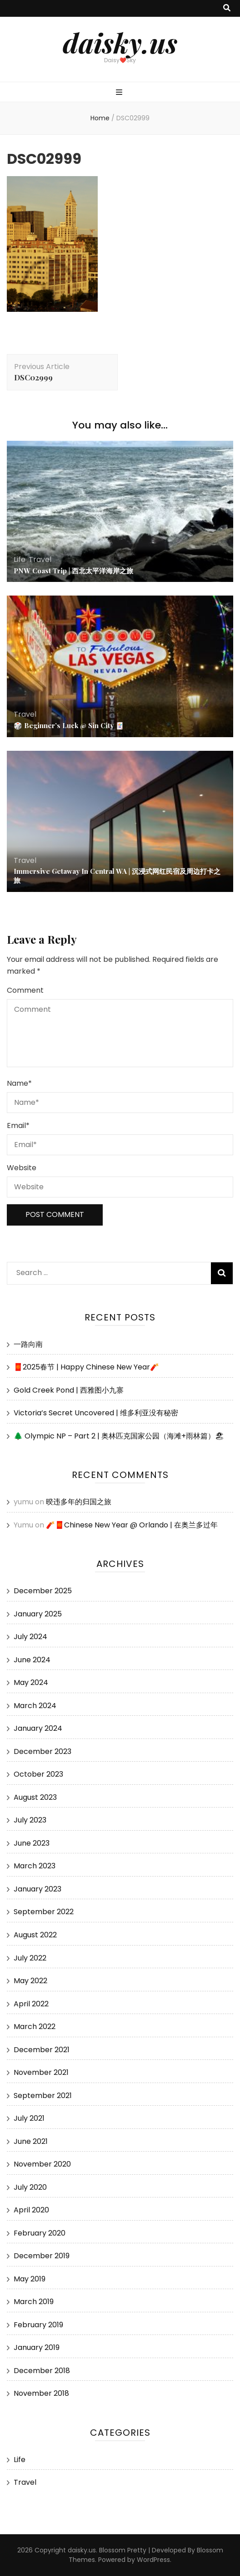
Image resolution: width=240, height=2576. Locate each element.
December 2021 (42, 2049)
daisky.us (120, 42)
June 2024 (32, 1660)
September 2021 (43, 2095)
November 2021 (41, 2072)
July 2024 (30, 1636)
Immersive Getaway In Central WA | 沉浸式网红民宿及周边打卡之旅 (117, 876)
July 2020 (30, 2187)
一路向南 (28, 1344)
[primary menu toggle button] (120, 93)
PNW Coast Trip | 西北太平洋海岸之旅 (73, 570)
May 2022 (30, 1980)
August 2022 (35, 1935)
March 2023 (34, 1866)
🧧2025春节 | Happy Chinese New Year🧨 (86, 1367)
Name (19, 1083)
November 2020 (42, 2164)
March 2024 (35, 1705)
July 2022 (30, 1958)
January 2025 (38, 1614)
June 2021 (31, 2141)
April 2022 (31, 2004)
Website (21, 1167)
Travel (40, 559)
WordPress (153, 2559)
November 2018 (41, 2393)
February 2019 (38, 2325)
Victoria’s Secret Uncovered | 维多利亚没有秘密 (96, 1413)
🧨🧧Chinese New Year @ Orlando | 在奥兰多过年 (132, 1525)
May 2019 (29, 2279)
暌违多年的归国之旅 (78, 1502)
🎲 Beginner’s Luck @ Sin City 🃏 (69, 725)
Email (18, 1125)
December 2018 (42, 2370)
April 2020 (31, 2210)
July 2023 (30, 1820)
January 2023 (37, 1889)
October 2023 (38, 1774)
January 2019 (37, 2347)
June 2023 (32, 1843)
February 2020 (39, 2233)
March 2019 (34, 2301)
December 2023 (42, 1751)
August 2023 (35, 1797)
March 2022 (34, 2026)
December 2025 (43, 1591)
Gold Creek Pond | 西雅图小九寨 (69, 1390)
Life (19, 559)
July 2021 (29, 2118)
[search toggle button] (226, 8)
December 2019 (42, 2256)
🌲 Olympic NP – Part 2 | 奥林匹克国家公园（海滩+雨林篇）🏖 (119, 1436)
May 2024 (31, 1682)
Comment (25, 990)
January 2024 (38, 1728)
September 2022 (44, 1911)
